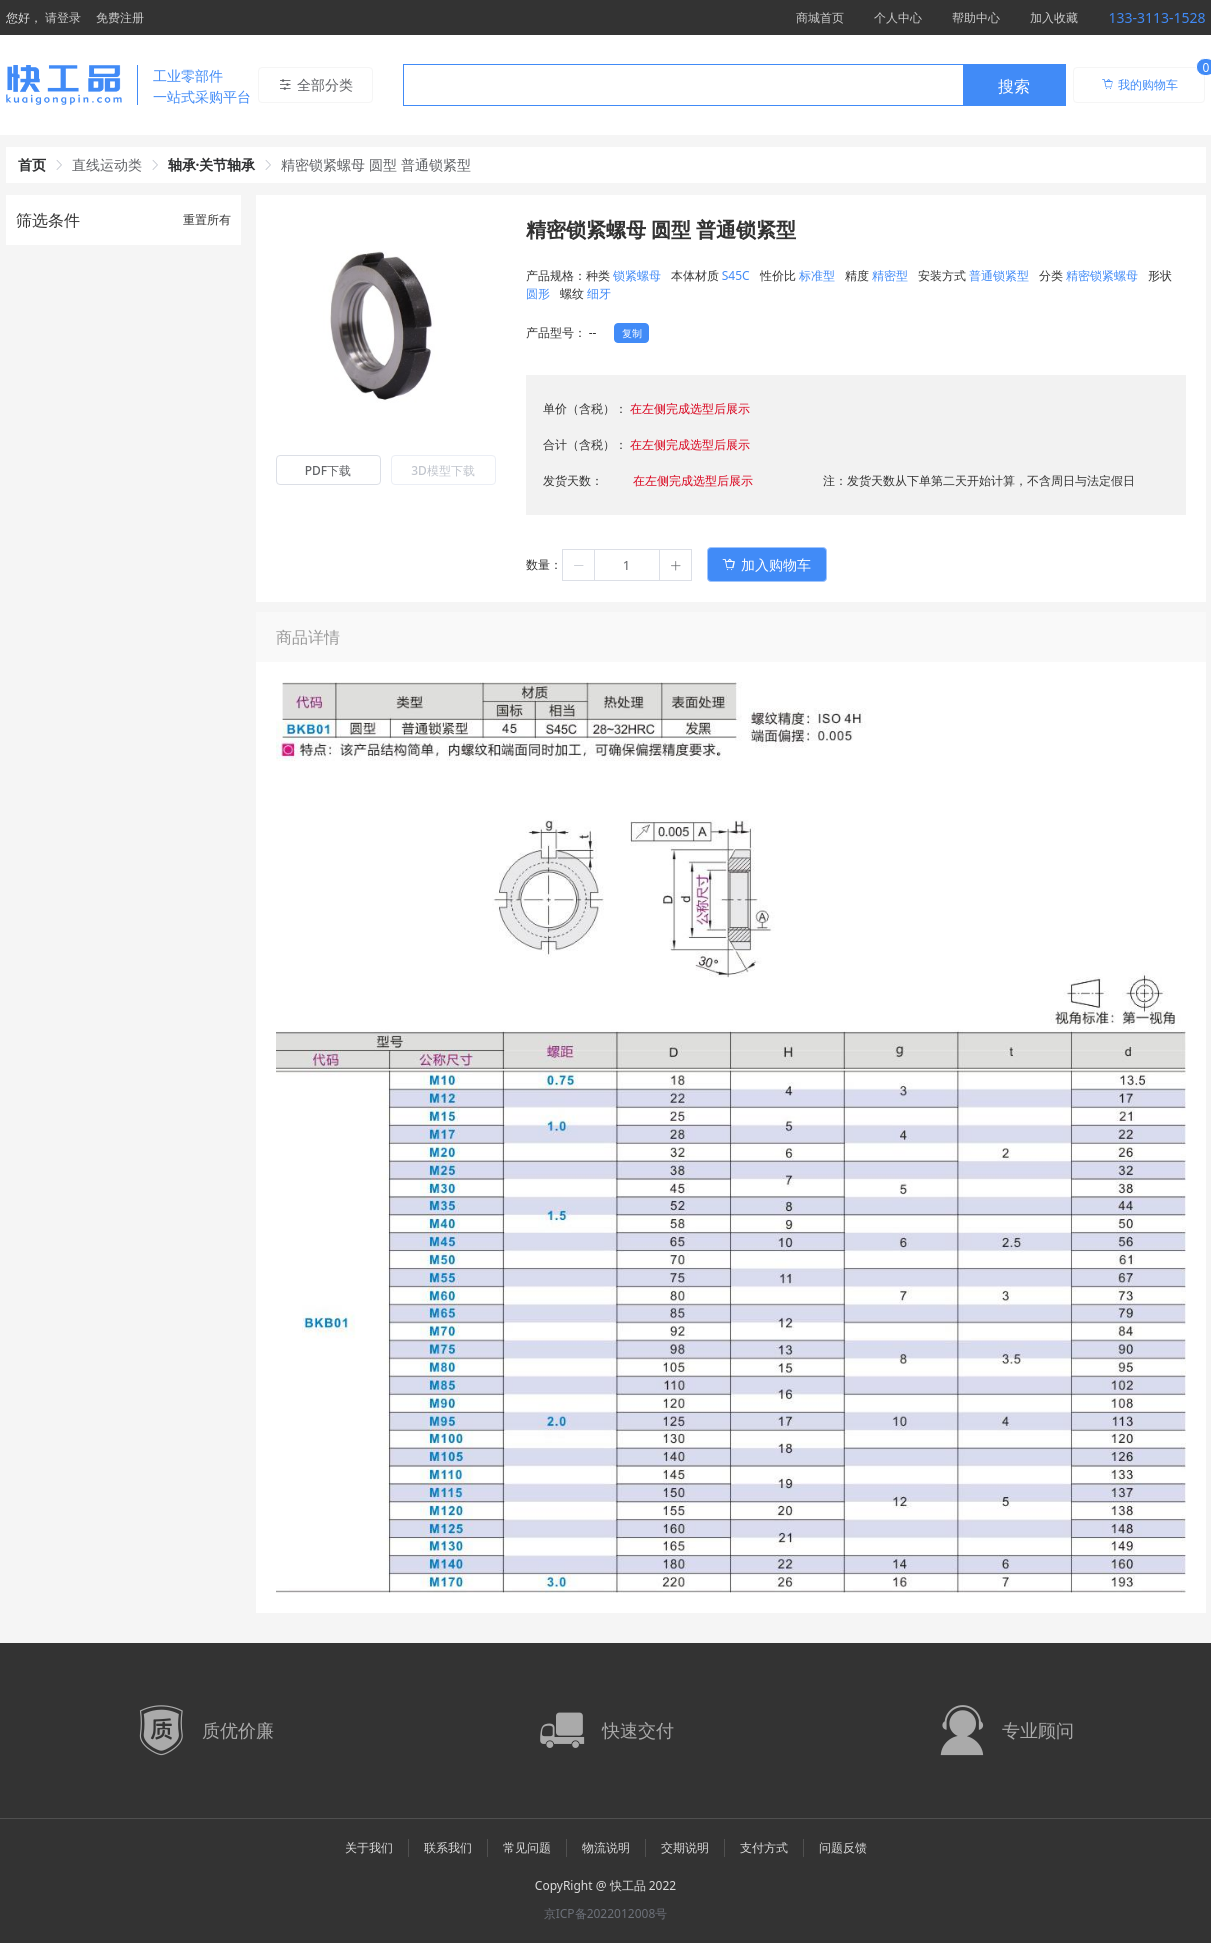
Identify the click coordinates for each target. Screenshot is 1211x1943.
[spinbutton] (627, 565)
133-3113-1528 (1156, 17)
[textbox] (683, 86)
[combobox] (734, 85)
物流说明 (606, 1847)
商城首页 (820, 17)
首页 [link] (32, 164)
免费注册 (120, 17)
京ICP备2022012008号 (606, 1913)
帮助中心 (976, 17)
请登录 (63, 17)
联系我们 (448, 1847)
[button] (579, 565)
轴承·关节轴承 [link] (212, 164)
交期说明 (685, 1847)
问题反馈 (843, 1847)
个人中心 (898, 17)
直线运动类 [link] (107, 164)
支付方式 (764, 1847)
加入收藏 (1054, 17)
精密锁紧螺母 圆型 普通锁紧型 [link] (375, 164)
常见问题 (527, 1847)
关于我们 (369, 1847)
